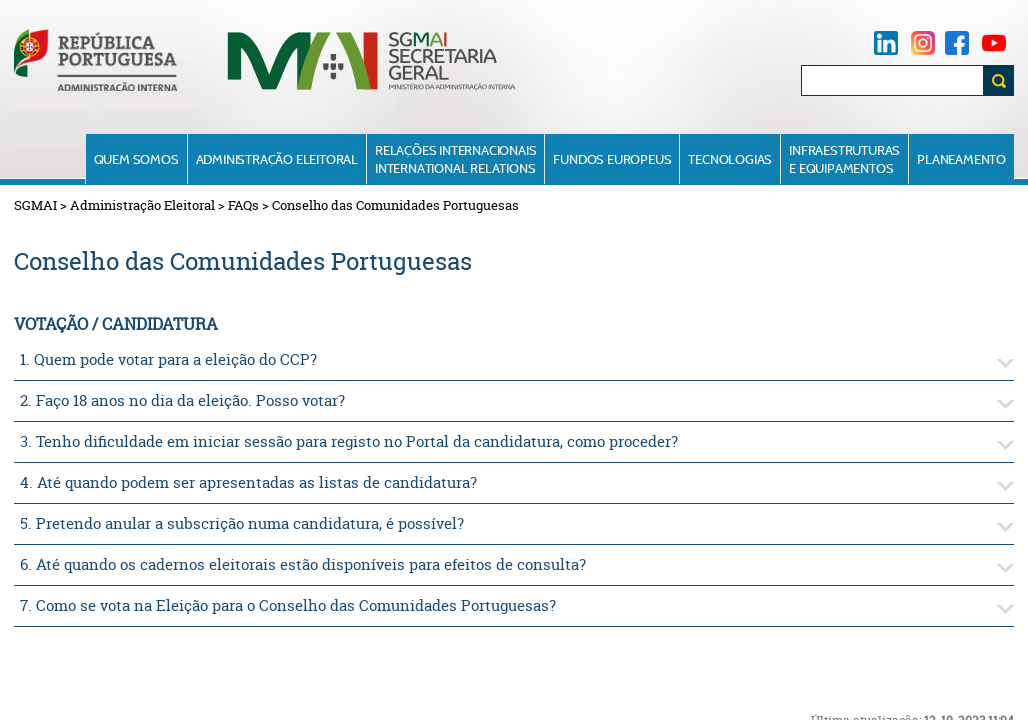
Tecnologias (730, 159)
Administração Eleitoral (277, 159)
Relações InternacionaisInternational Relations (455, 159)
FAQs (243, 205)
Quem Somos (136, 159)
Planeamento (961, 159)
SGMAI (35, 205)
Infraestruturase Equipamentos (844, 159)
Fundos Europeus (612, 159)
